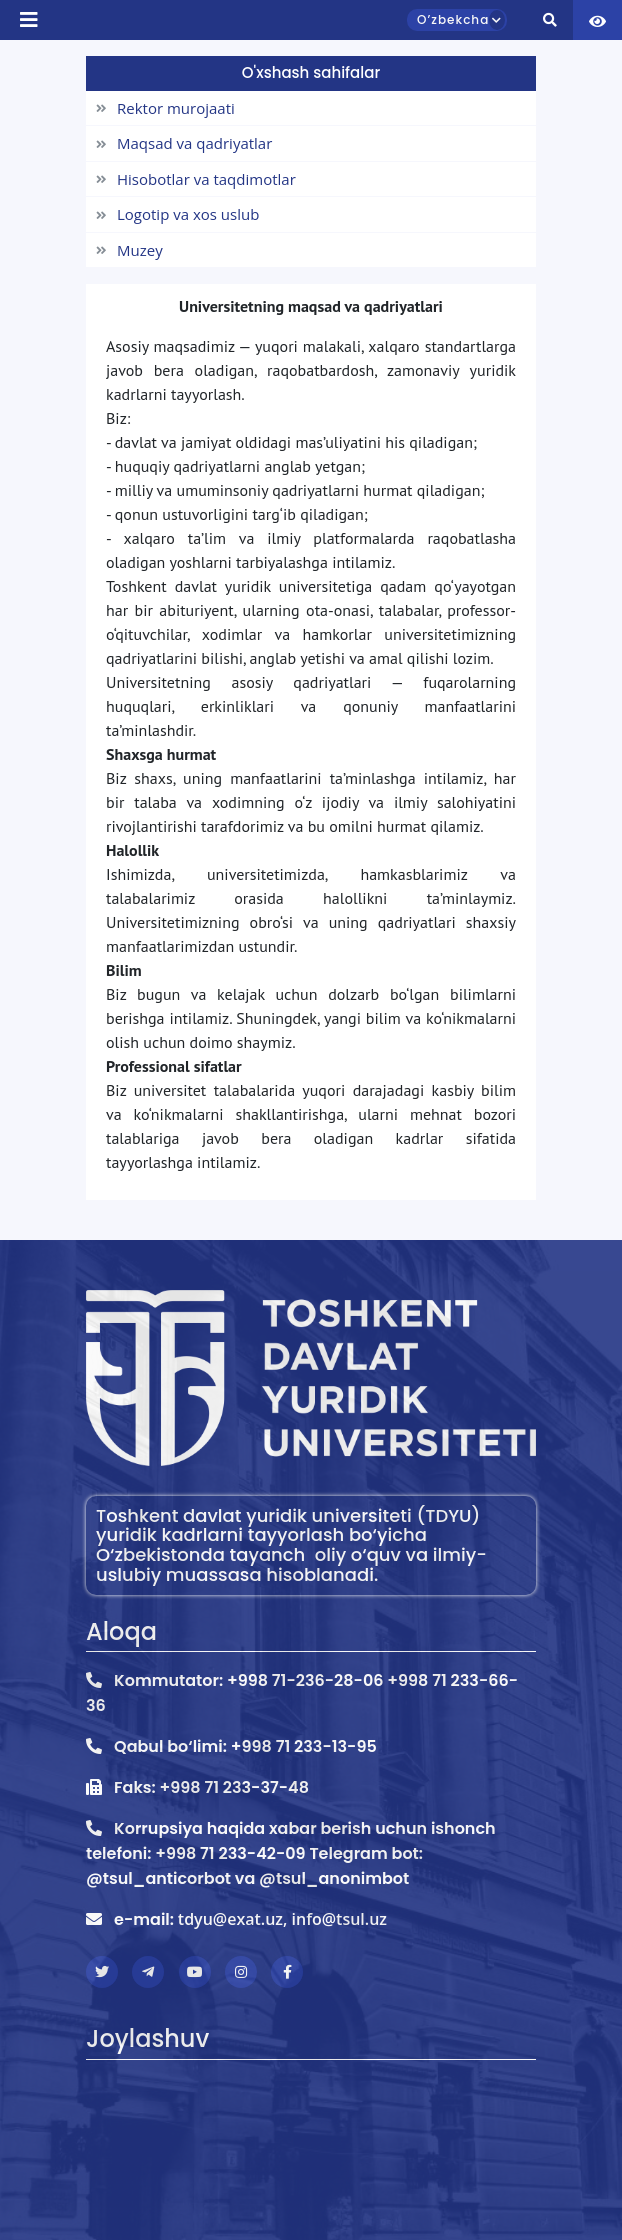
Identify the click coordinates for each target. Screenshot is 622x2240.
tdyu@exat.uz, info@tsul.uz (282, 1919)
